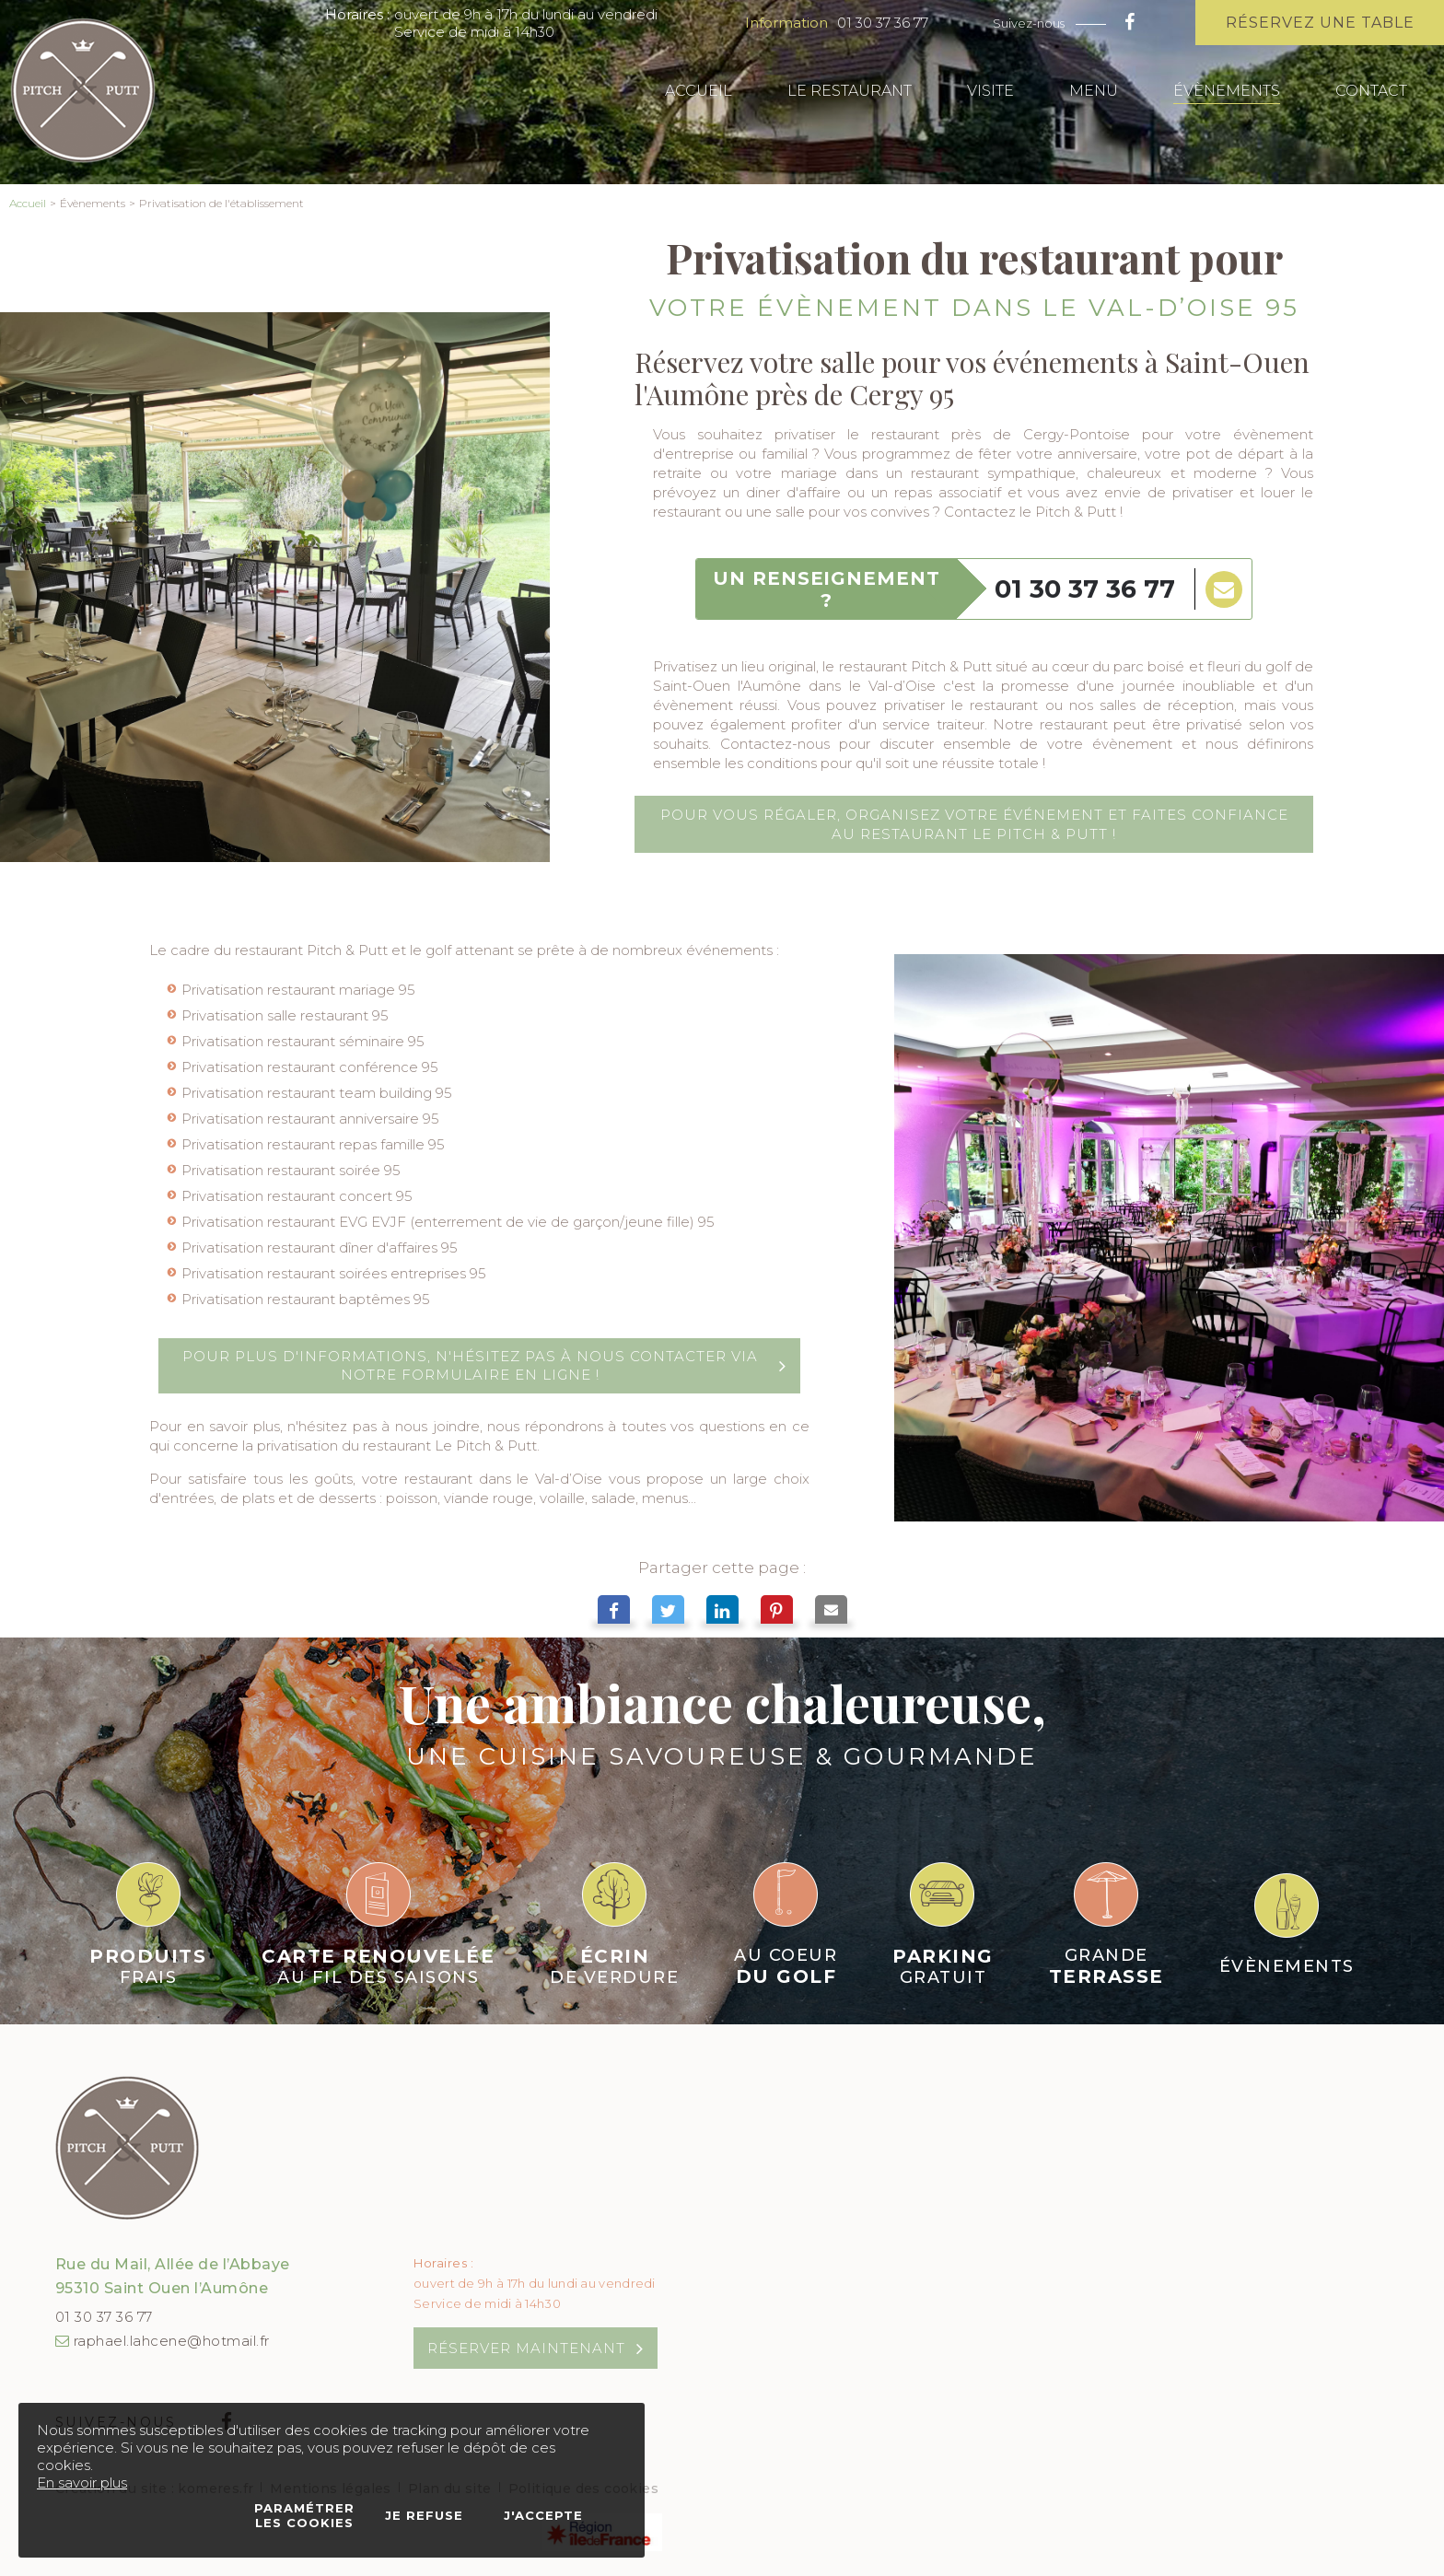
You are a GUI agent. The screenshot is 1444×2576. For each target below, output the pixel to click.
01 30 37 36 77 (882, 22)
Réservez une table (1320, 22)
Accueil (27, 203)
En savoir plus (82, 2482)
